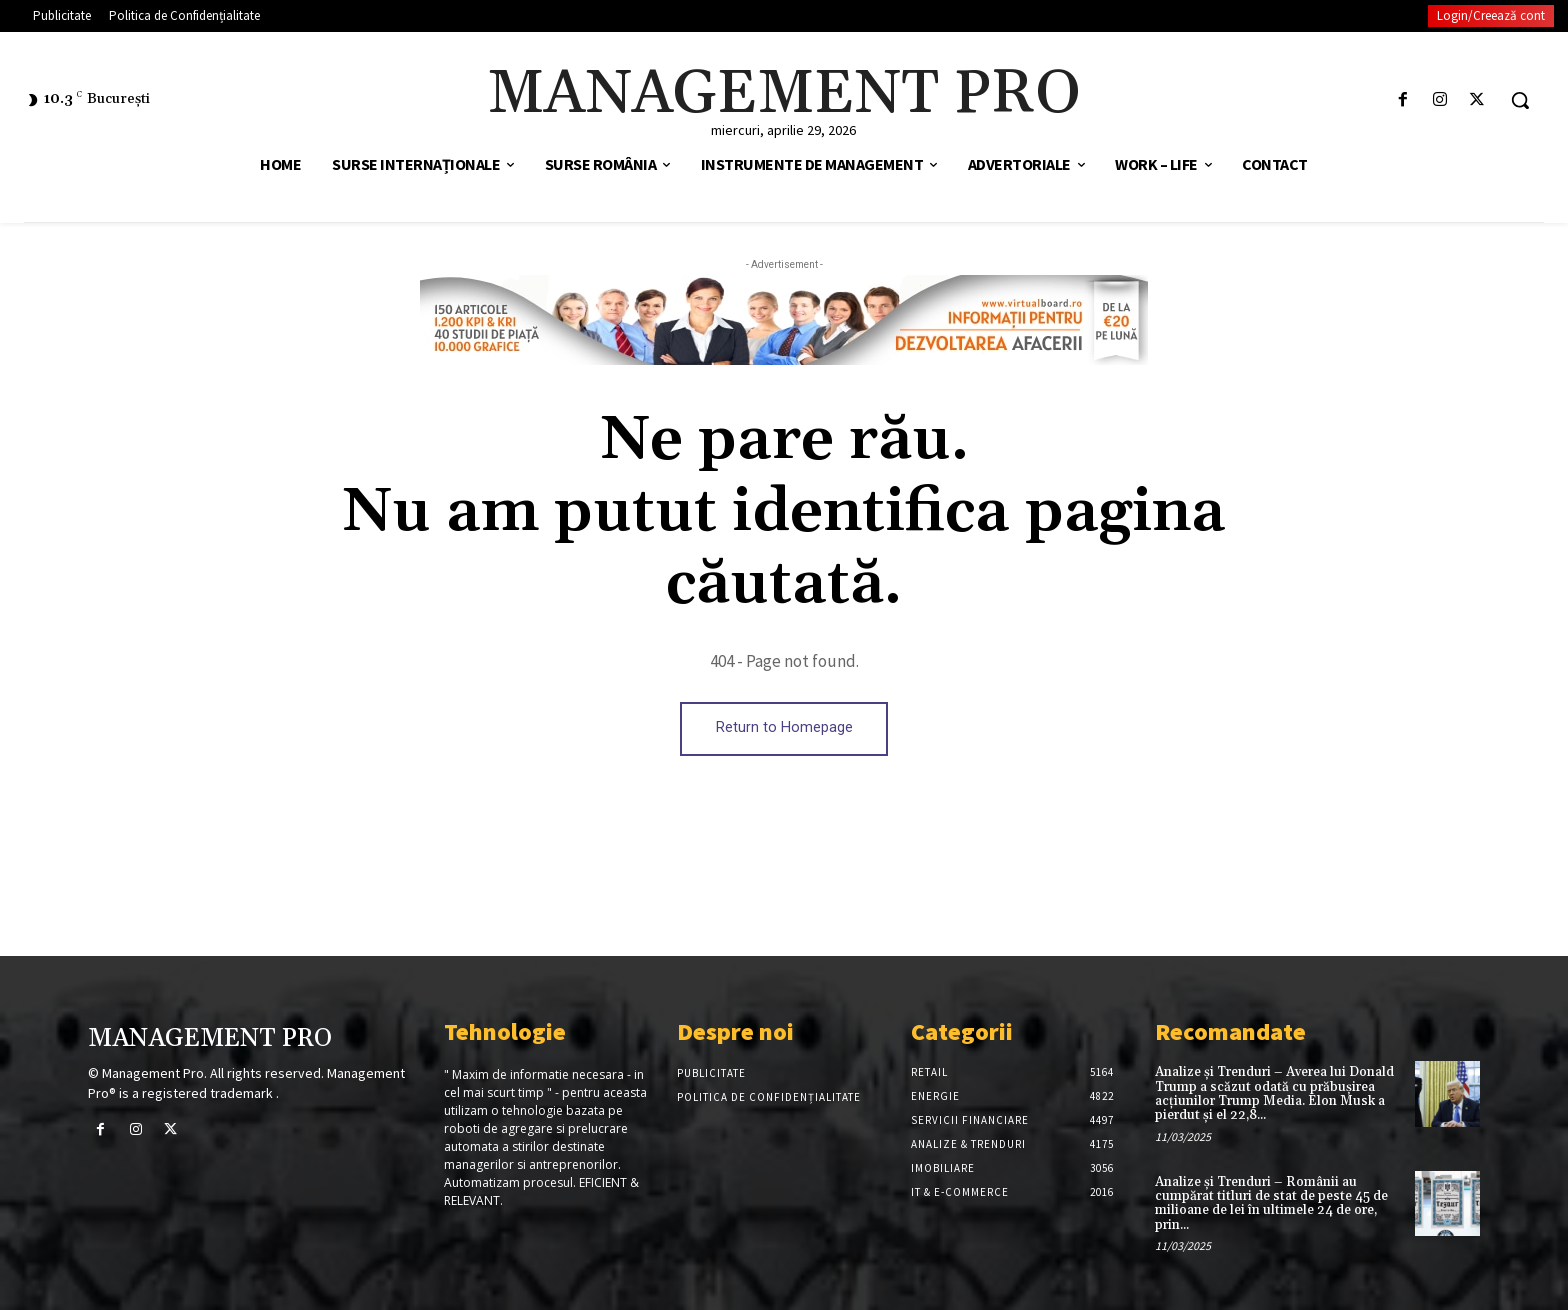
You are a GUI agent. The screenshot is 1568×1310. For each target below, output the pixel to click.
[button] (1520, 100)
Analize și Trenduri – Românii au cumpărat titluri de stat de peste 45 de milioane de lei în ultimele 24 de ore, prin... (1271, 1203)
